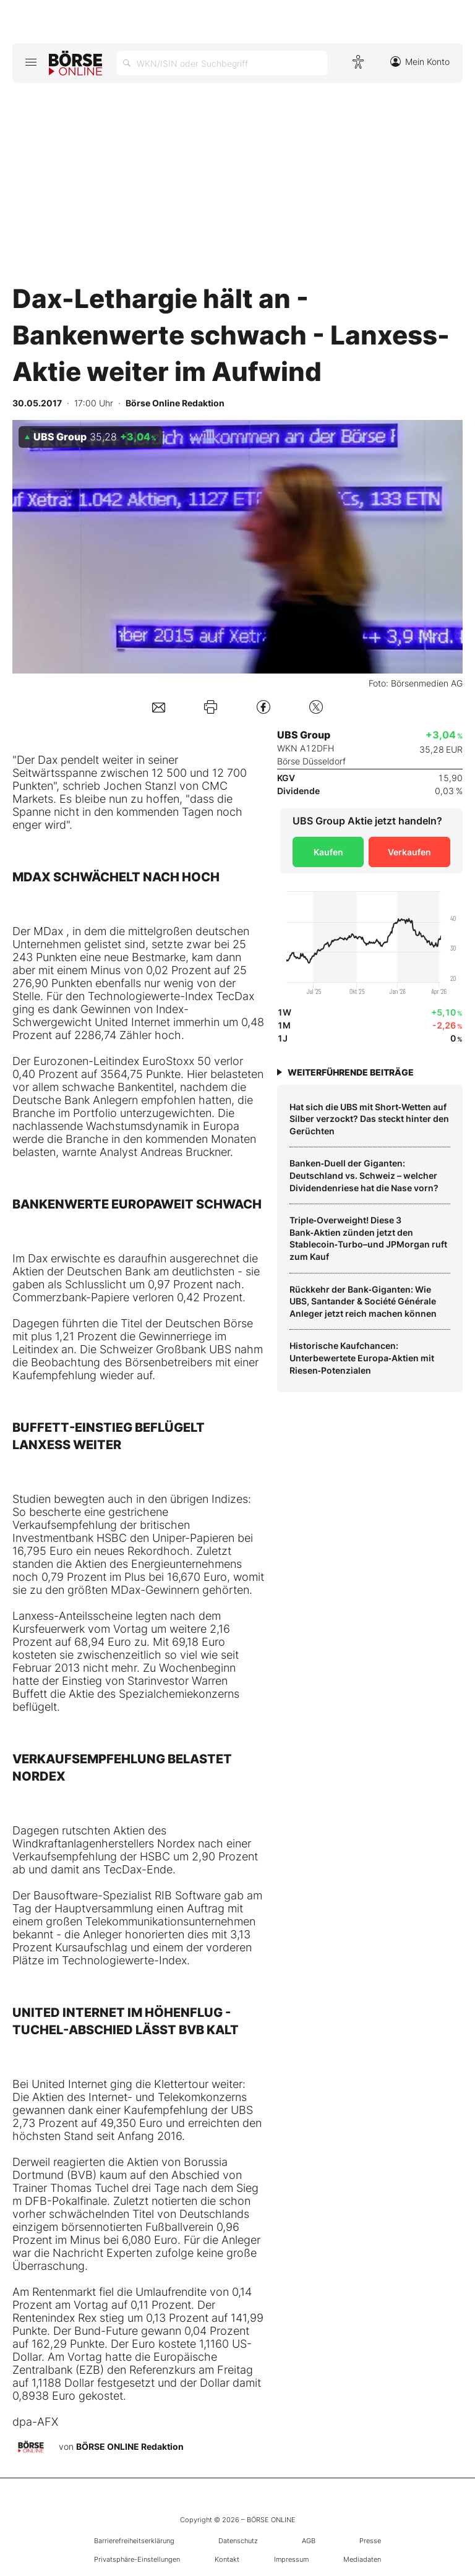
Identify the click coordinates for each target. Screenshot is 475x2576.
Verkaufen (409, 852)
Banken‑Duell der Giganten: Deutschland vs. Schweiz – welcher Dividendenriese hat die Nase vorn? (364, 1175)
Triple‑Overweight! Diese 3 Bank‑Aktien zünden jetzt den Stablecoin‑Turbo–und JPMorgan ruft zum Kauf (368, 1238)
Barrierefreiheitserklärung (134, 2540)
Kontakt (227, 2559)
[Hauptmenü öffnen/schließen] (30, 61)
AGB (308, 2540)
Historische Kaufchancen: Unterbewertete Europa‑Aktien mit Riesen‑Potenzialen (361, 1357)
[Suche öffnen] (222, 63)
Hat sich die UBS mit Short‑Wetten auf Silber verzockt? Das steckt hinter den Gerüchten (369, 1119)
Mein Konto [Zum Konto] (420, 61)
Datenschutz (238, 2540)
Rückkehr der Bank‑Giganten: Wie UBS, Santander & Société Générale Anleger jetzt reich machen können (363, 1301)
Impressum (291, 2559)
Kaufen (328, 852)
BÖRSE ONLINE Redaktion (130, 2446)
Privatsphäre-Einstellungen (137, 2559)
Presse (370, 2540)
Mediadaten (362, 2559)
